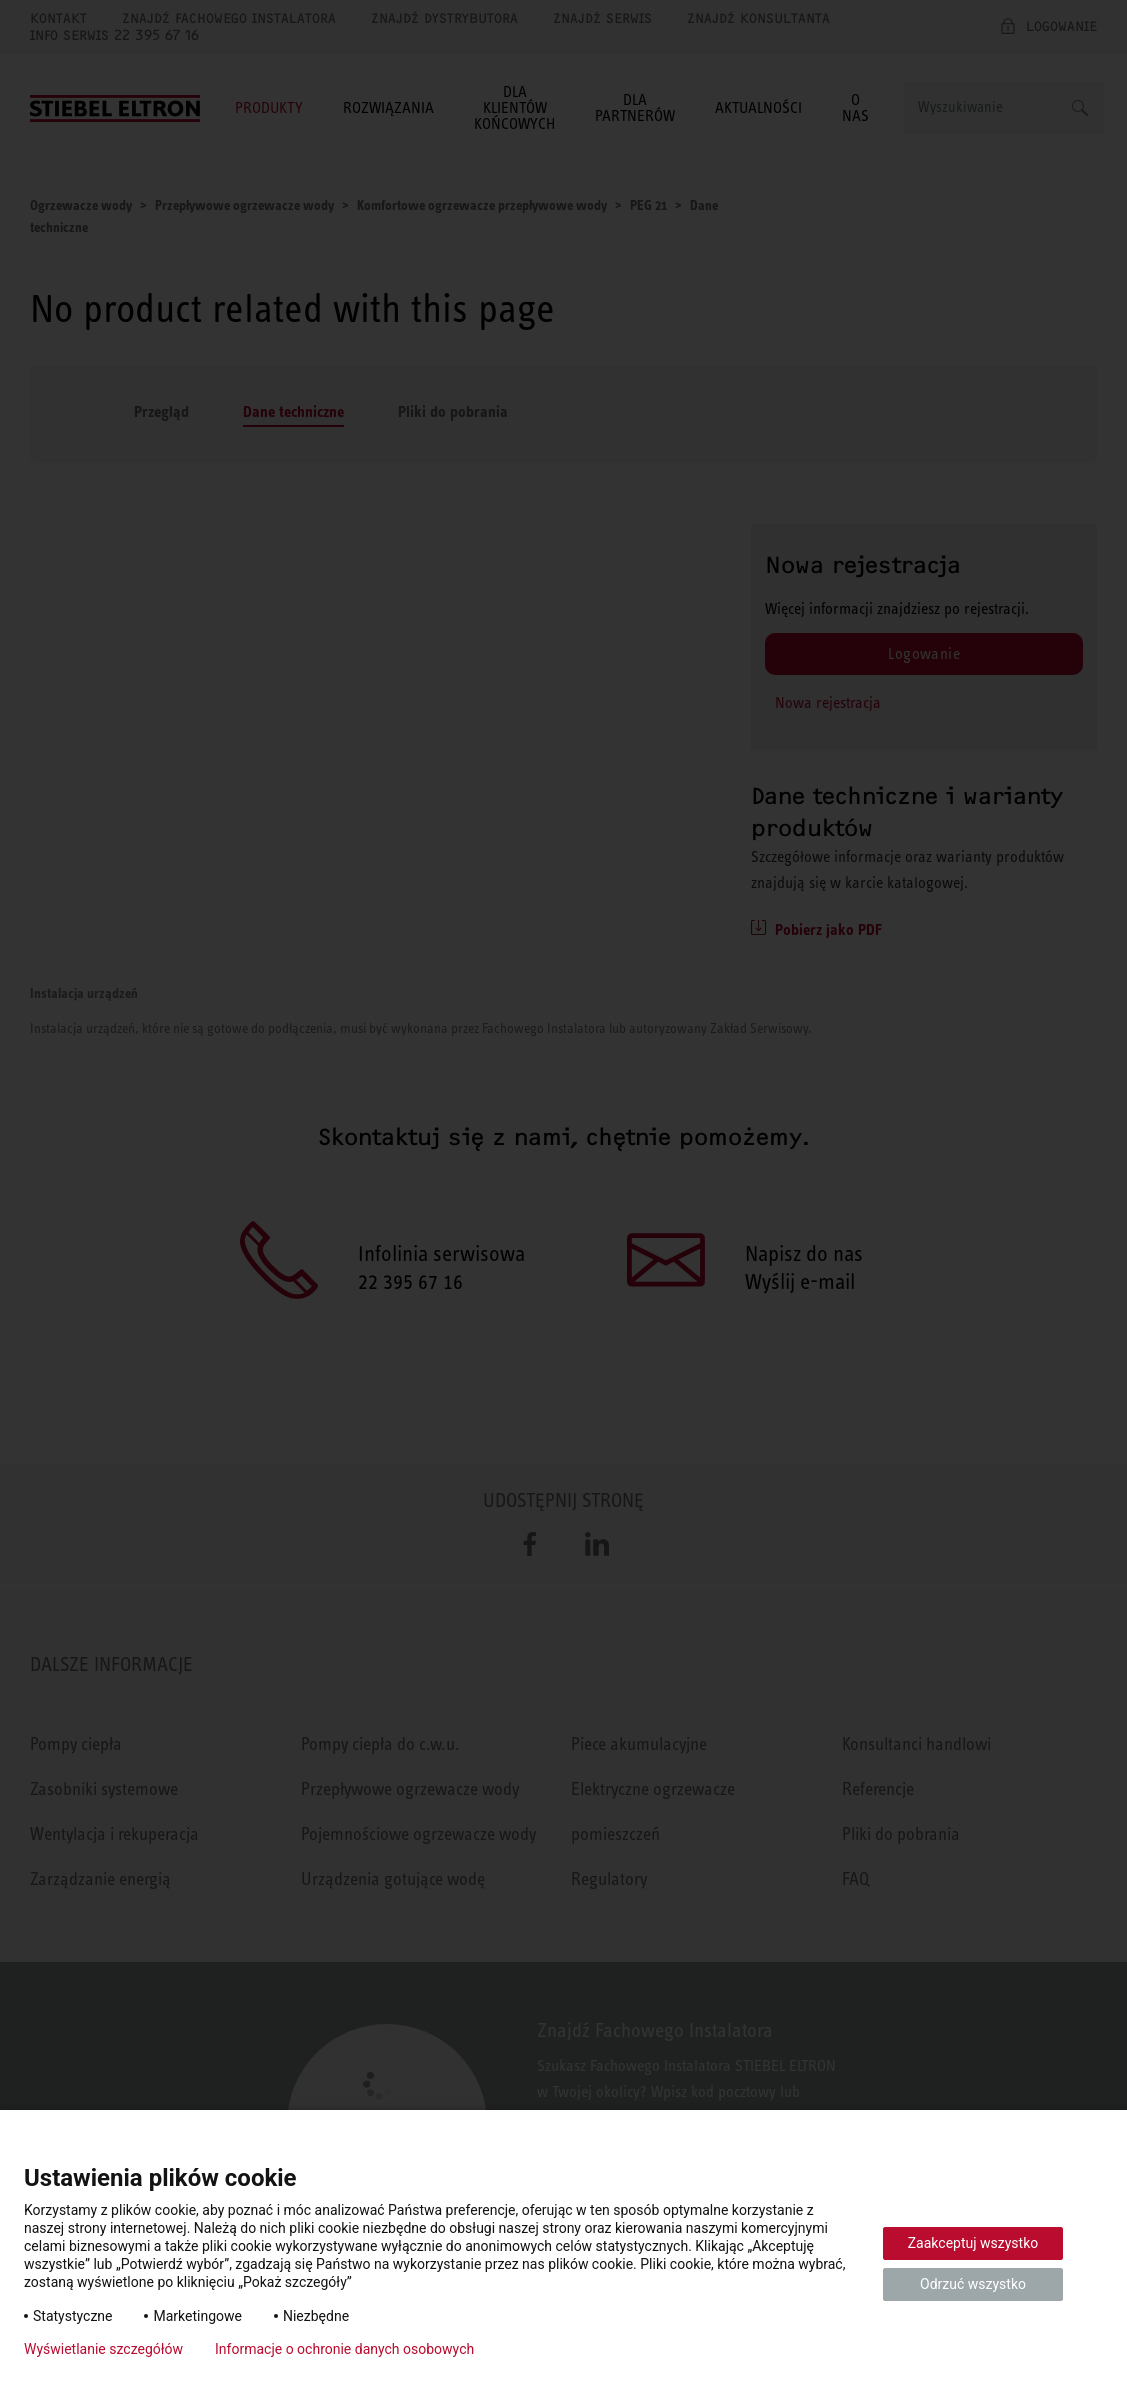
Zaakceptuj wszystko (973, 2243)
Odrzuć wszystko (973, 2284)
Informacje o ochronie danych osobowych (344, 2349)
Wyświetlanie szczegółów (103, 2349)
